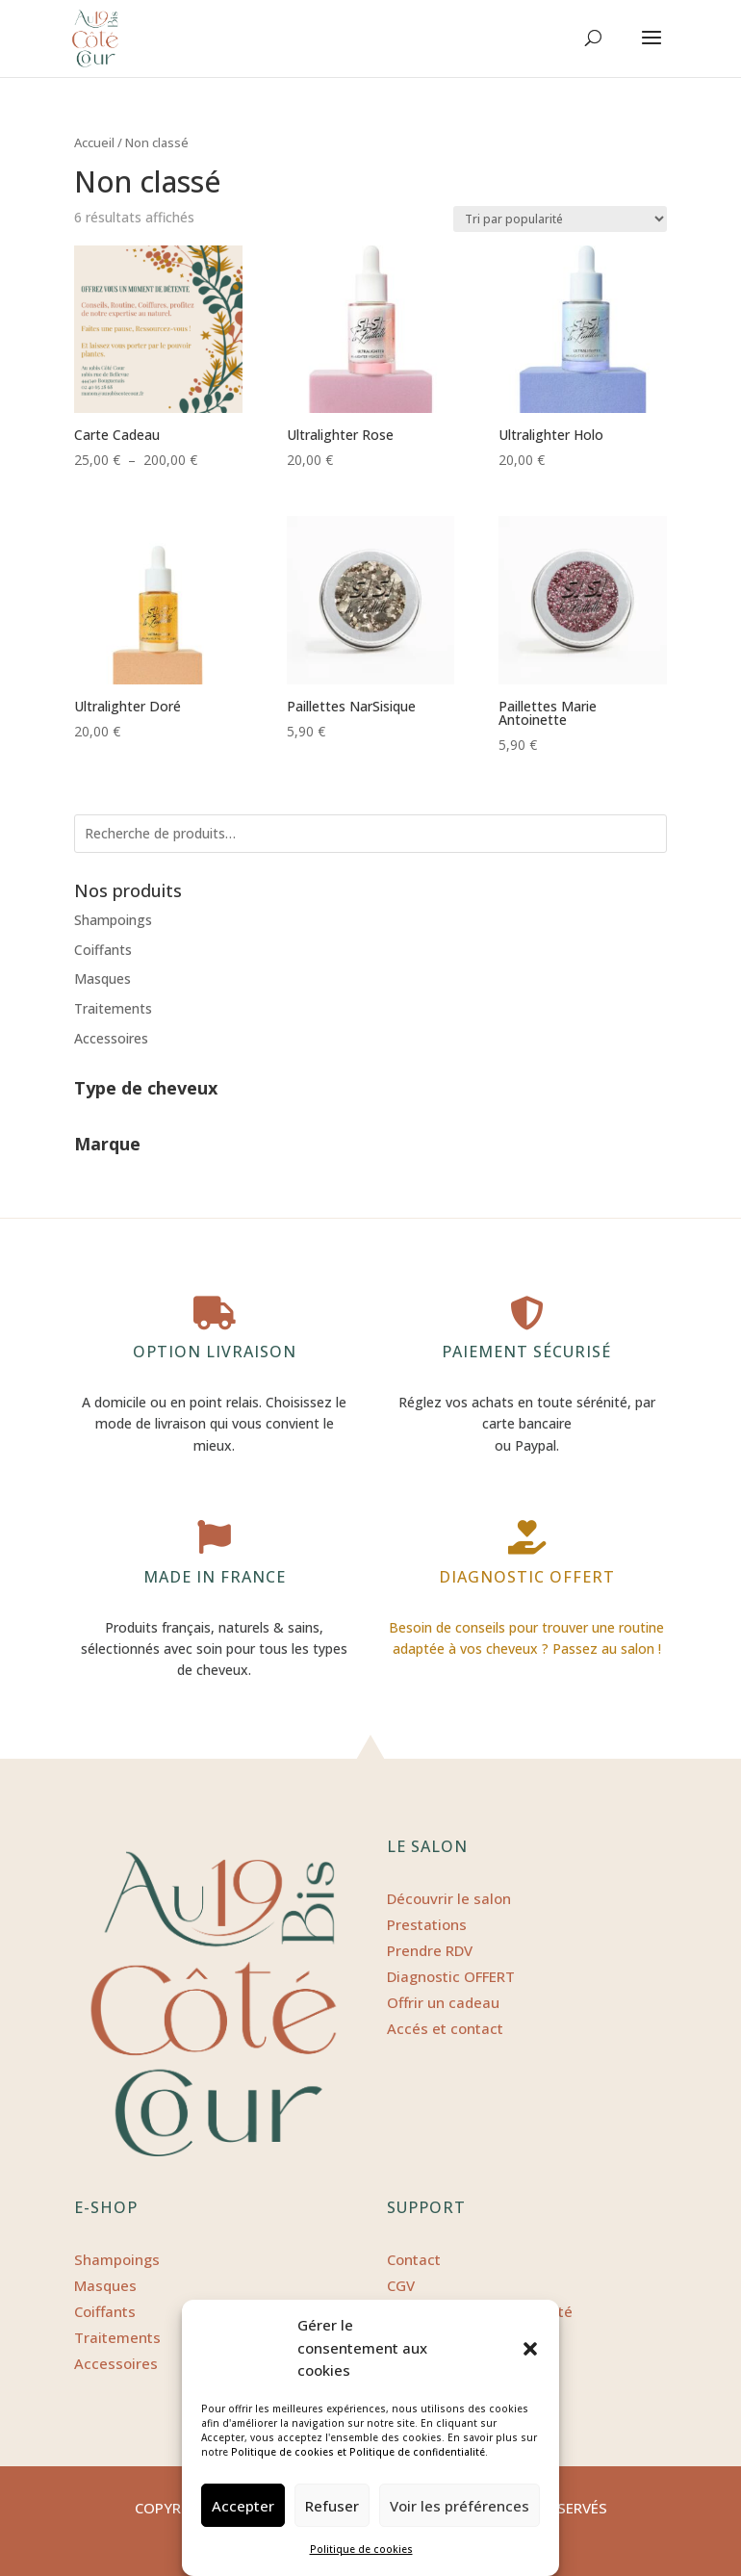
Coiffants (103, 949)
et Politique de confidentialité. (412, 2452)
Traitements (113, 1008)
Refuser (332, 2505)
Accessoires (111, 1038)
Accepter (243, 2505)
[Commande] (560, 219)
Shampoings (113, 920)
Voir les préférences (459, 2505)
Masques (102, 978)
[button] (530, 2348)
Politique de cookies (282, 2452)
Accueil (94, 142)
